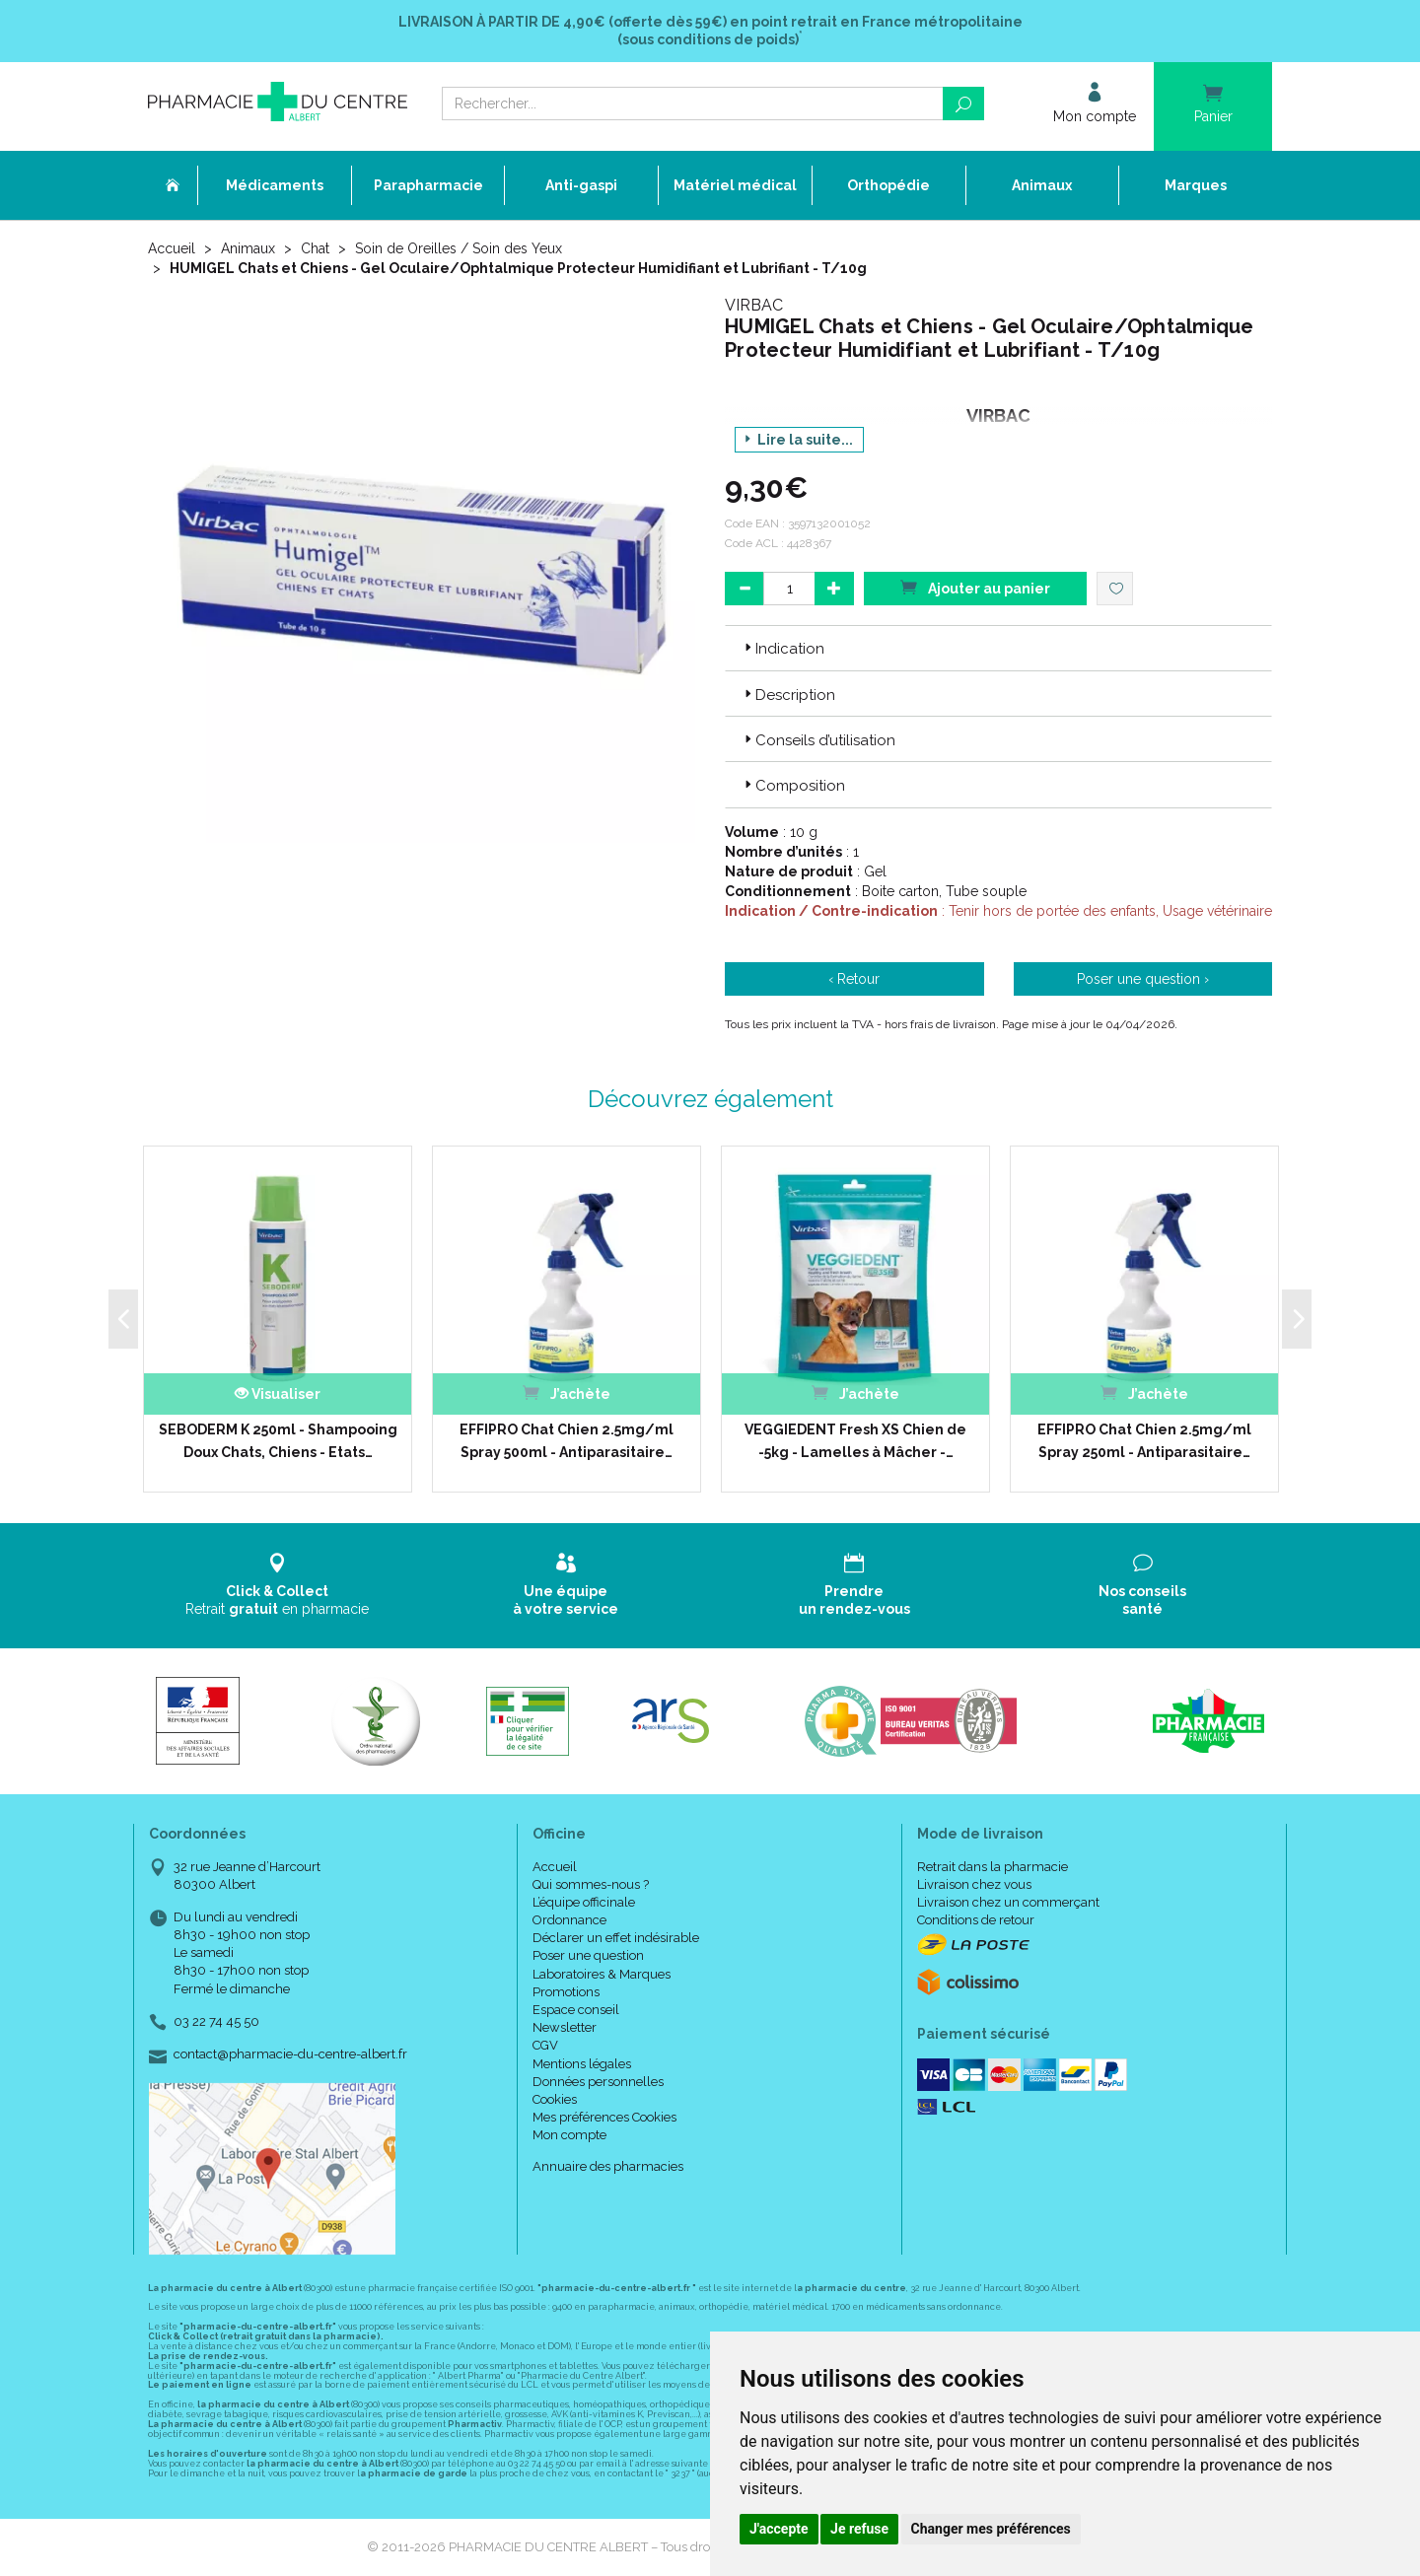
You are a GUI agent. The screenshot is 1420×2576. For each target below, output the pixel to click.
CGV (545, 2045)
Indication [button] (782, 649)
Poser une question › (1143, 979)
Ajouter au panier (975, 587)
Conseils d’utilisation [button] (818, 740)
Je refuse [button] (859, 2529)
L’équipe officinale (583, 1902)
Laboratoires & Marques (601, 1974)
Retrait (277, 1585)
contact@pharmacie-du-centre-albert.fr (290, 2054)
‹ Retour (854, 979)
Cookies (554, 2099)
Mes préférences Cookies (604, 2117)
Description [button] (788, 695)
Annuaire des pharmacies (607, 2166)
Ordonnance (569, 1920)
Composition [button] (793, 786)
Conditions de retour (975, 1920)
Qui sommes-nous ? (590, 1884)
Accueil (171, 248)
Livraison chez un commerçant (1008, 1902)
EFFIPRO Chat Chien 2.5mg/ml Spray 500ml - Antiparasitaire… (567, 1440)
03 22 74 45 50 (216, 2021)
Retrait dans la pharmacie (992, 1866)
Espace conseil (575, 2009)
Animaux (248, 248)
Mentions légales (581, 2063)
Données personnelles (598, 2081)
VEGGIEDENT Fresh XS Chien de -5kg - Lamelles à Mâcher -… (855, 1440)
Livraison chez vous (974, 1884)
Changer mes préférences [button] (991, 2529)
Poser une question (588, 1955)
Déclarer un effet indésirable (615, 1937)
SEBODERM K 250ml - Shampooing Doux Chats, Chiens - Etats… (278, 1440)
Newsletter (564, 2027)
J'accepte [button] (779, 2529)
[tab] (998, 647)
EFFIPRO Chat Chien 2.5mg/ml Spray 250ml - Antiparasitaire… (1144, 1440)
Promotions (566, 1991)
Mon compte (569, 2134)
